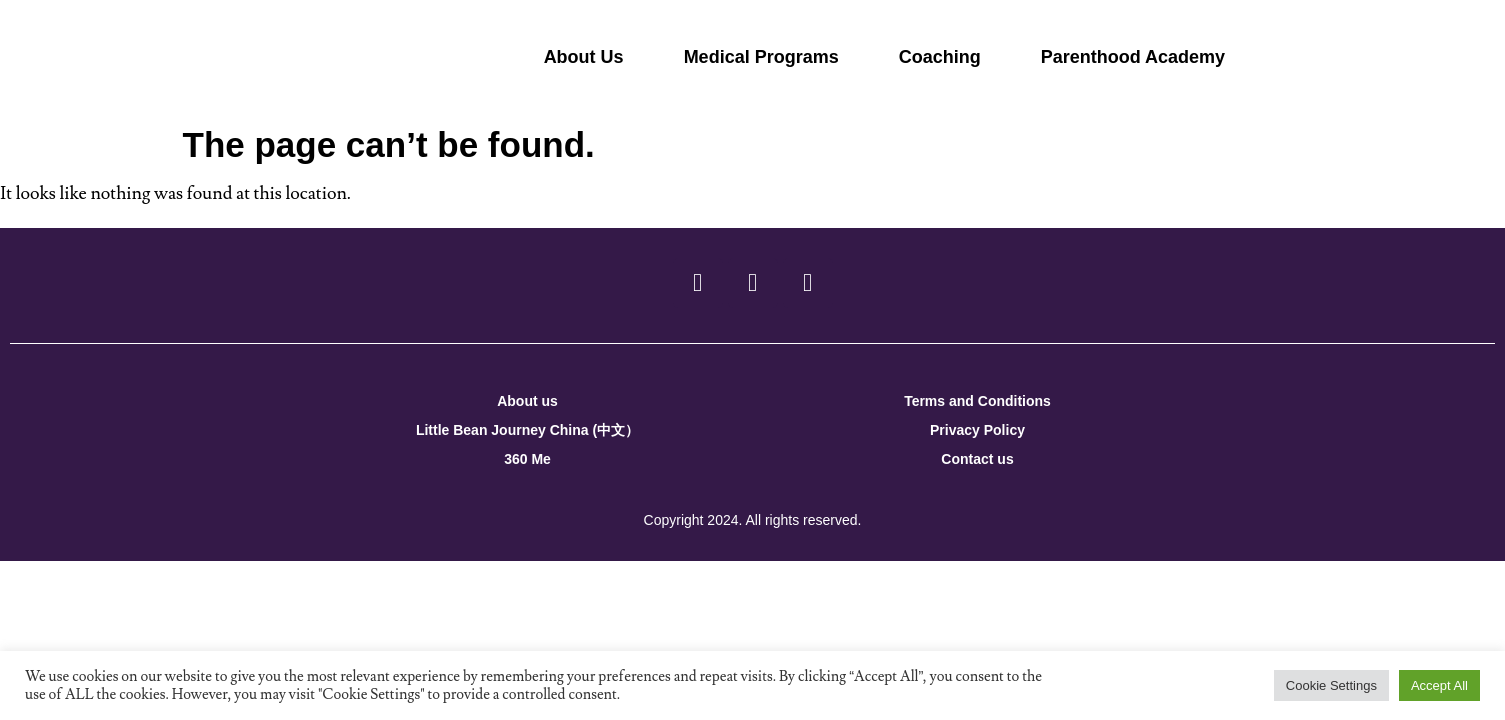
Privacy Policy (977, 430)
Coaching (940, 57)
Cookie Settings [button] (1331, 685)
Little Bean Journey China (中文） (527, 430)
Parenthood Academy (1133, 57)
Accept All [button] (1439, 685)
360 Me (527, 459)
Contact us (977, 459)
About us (527, 401)
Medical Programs (761, 57)
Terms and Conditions (977, 401)
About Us (584, 57)
